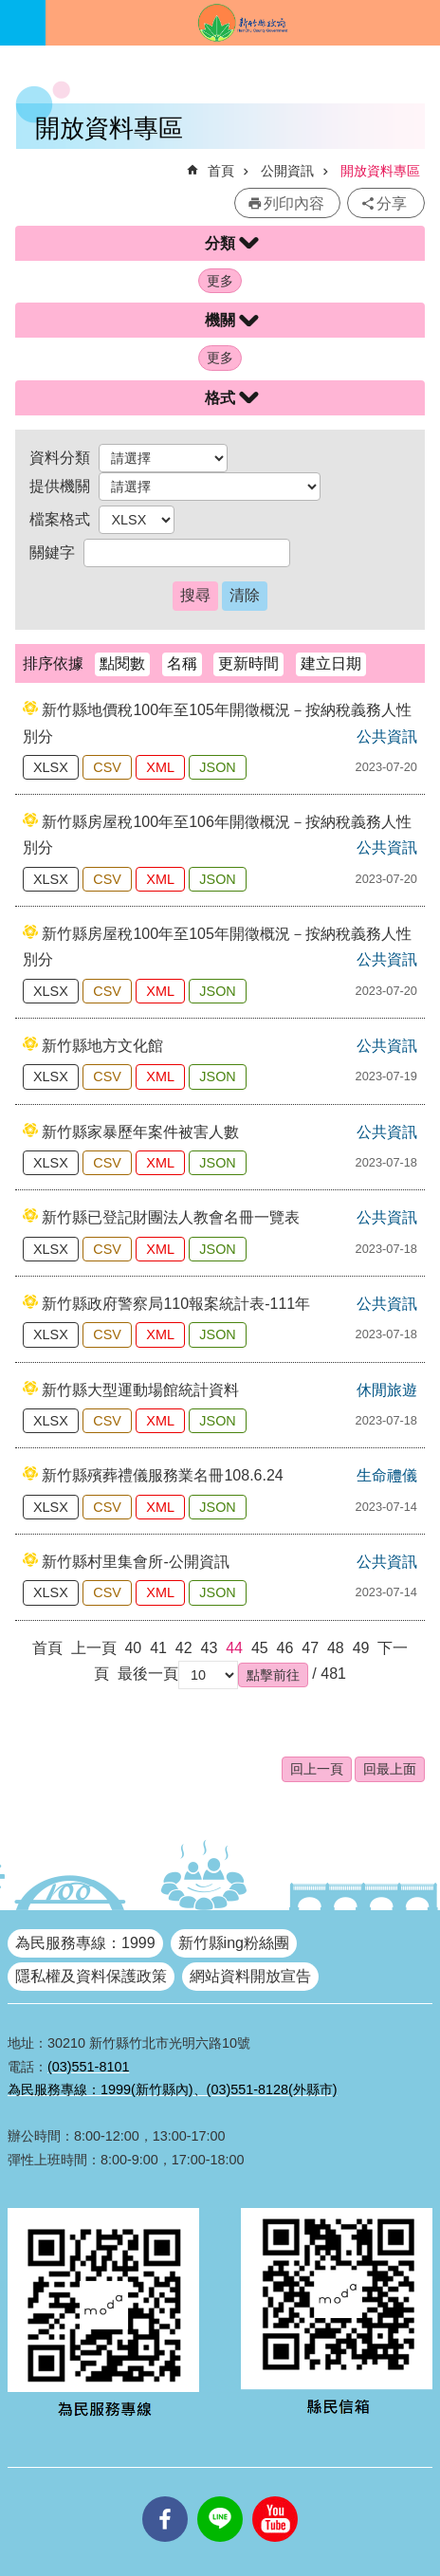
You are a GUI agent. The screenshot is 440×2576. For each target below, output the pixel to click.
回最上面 (389, 1768)
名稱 (182, 663)
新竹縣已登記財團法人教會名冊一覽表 (171, 1217)
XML (160, 767)
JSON (217, 767)
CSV (107, 767)
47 (310, 1648)
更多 (220, 280)
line (220, 2496)
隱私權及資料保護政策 (91, 1976)
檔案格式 (59, 519)
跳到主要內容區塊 (9, 9)
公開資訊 (287, 170)
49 (361, 1648)
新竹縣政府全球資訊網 (243, 23)
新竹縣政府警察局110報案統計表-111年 (176, 1304)
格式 (220, 398)
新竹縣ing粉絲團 (233, 1943)
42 (183, 1648)
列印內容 (294, 203)
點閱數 (122, 663)
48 (335, 1648)
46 (285, 1648)
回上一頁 (316, 1768)
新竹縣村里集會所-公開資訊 (135, 1562)
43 (209, 1648)
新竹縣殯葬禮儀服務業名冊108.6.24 (162, 1475)
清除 (244, 595)
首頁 (221, 170)
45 (259, 1648)
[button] (273, 1675)
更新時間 (248, 663)
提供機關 (59, 486)
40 (132, 1648)
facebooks (165, 2496)
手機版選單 (23, 23)
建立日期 (331, 663)
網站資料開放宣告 (250, 1976)
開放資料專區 (380, 170)
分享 (391, 203)
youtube (275, 2496)
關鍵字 (52, 552)
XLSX (50, 767)
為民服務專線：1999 (85, 1943)
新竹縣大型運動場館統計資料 (140, 1390)
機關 (220, 320)
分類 (220, 243)
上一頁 (94, 1648)
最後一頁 (148, 1673)
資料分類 (59, 458)
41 (158, 1648)
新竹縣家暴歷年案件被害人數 (140, 1132)
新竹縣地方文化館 (102, 1046)
